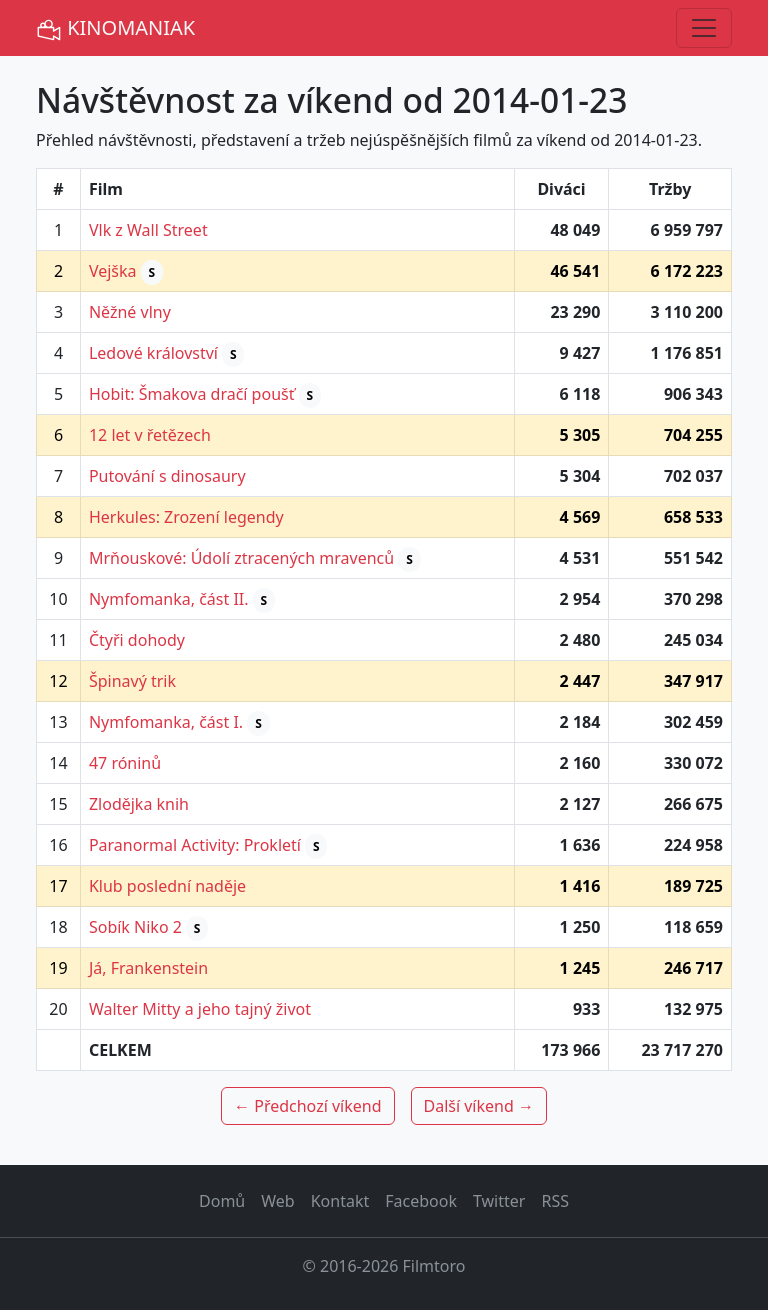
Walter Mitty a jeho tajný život (200, 1009)
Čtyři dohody (137, 640)
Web (277, 1201)
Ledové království (153, 353)
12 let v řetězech (150, 435)
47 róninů (125, 763)
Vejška (113, 271)
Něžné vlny (130, 312)
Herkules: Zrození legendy (186, 517)
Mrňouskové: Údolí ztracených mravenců (241, 558)
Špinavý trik (132, 681)
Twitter (499, 1201)
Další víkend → (479, 1106)
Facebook (421, 1201)
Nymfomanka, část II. (169, 599)
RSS (555, 1201)
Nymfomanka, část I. (166, 722)
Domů (222, 1201)
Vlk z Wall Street (148, 230)
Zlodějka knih (139, 804)
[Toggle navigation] (704, 28)
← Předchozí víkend (307, 1106)
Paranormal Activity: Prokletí (195, 845)
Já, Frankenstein (148, 968)
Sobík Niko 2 (135, 927)
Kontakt (340, 1201)
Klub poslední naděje (167, 886)
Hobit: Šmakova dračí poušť (192, 394)
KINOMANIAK (115, 28)
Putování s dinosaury (167, 476)
